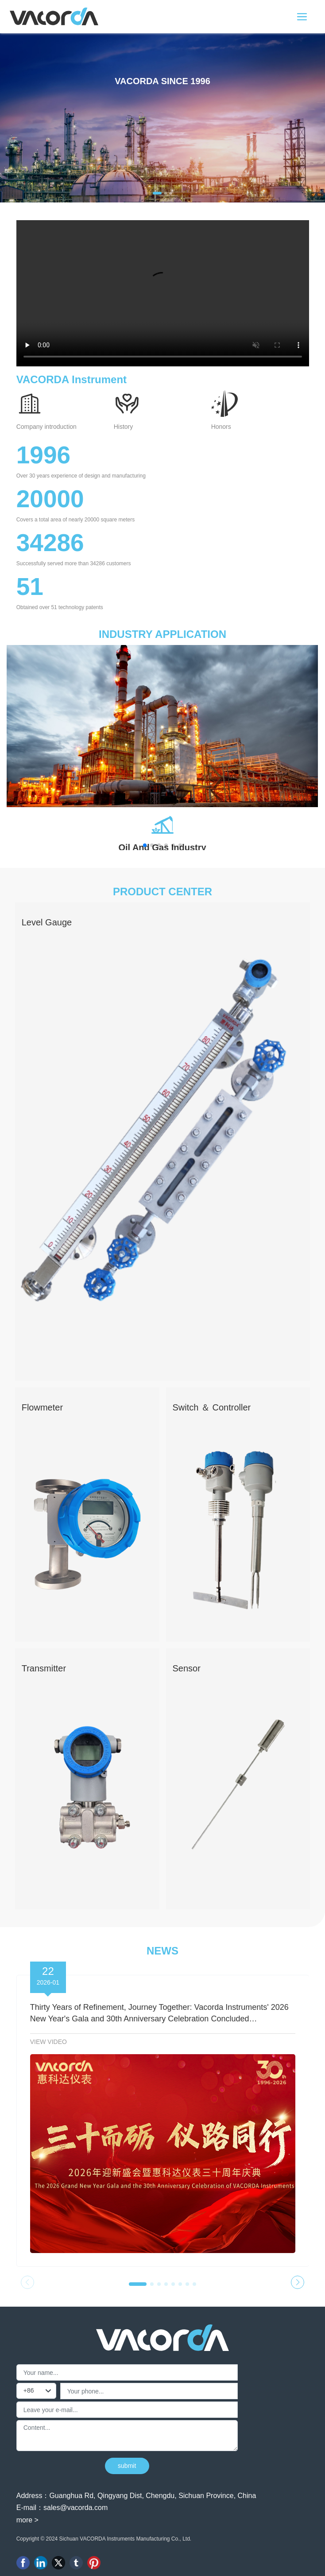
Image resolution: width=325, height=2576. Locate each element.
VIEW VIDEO (48, 2041)
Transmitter (44, 1668)
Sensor (187, 1668)
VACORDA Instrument (71, 379)
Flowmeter (42, 1407)
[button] (157, 193)
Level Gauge (47, 922)
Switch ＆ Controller (212, 1407)
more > (27, 2520)
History (123, 426)
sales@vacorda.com (75, 2507)
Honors (221, 426)
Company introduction (46, 426)
